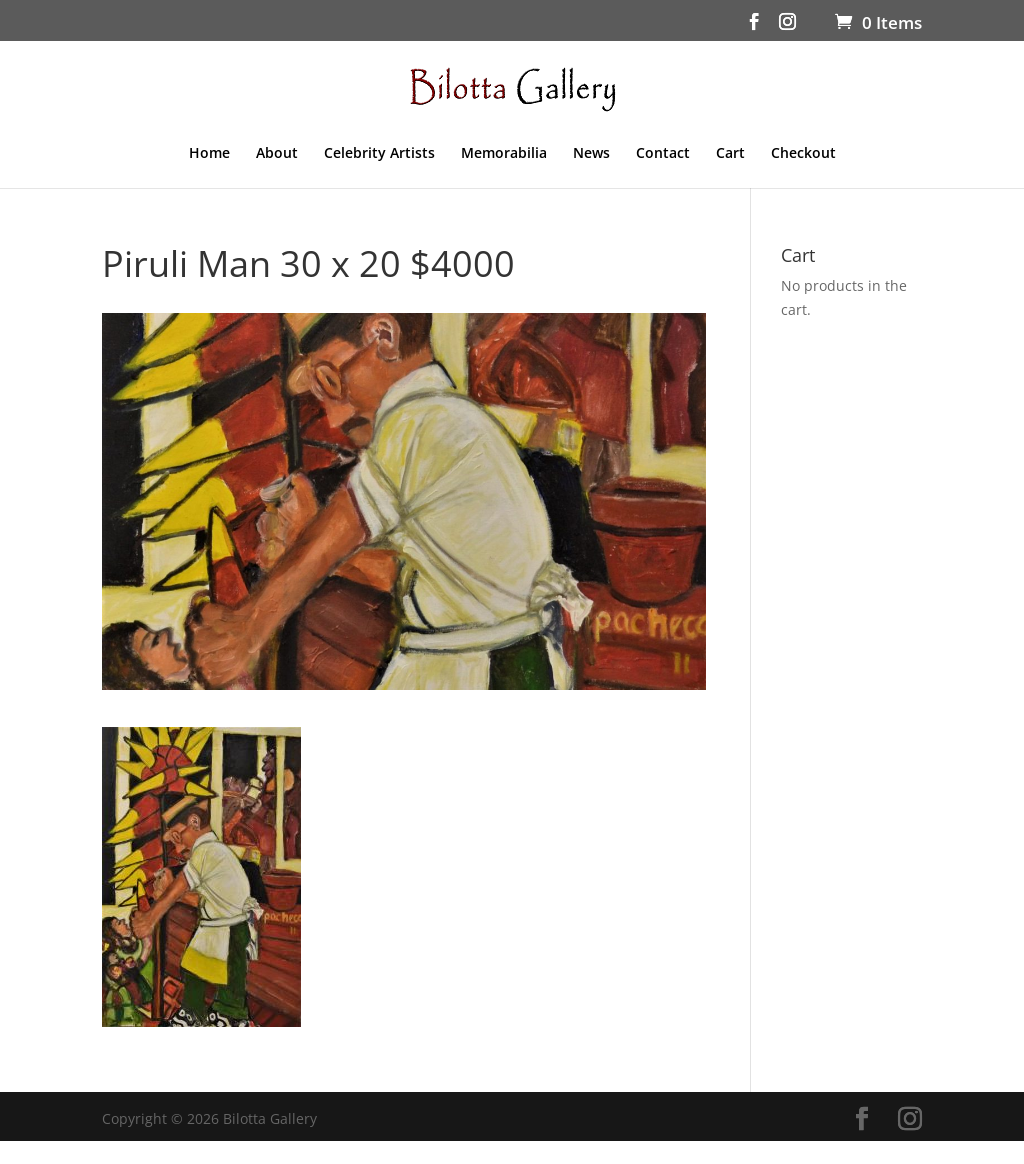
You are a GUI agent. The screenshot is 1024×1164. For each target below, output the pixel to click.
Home (209, 154)
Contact (663, 154)
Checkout (803, 154)
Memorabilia (504, 154)
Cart (730, 154)
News (591, 154)
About (277, 154)
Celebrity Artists (379, 154)
